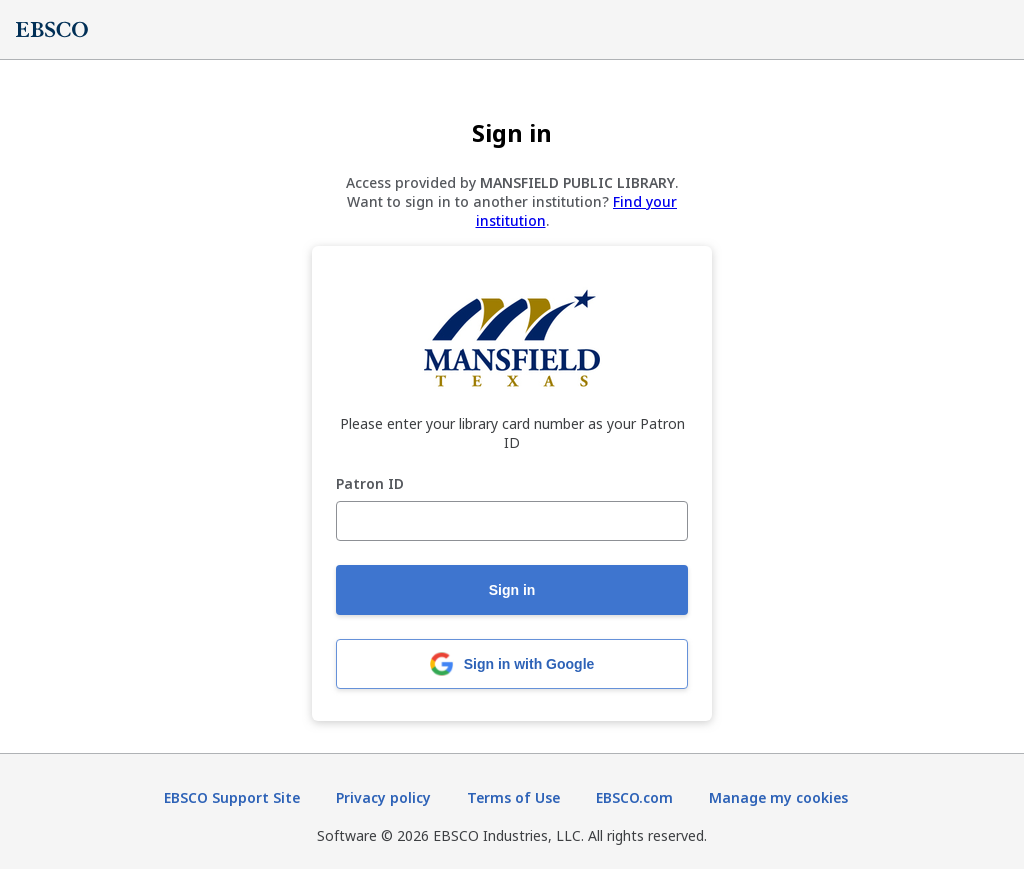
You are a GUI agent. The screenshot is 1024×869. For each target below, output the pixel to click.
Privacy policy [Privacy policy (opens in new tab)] (383, 797)
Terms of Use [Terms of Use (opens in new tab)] (513, 797)
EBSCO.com (634, 797)
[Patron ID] (512, 521)
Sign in (512, 590)
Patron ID (370, 484)
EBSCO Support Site (232, 797)
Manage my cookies (778, 797)
